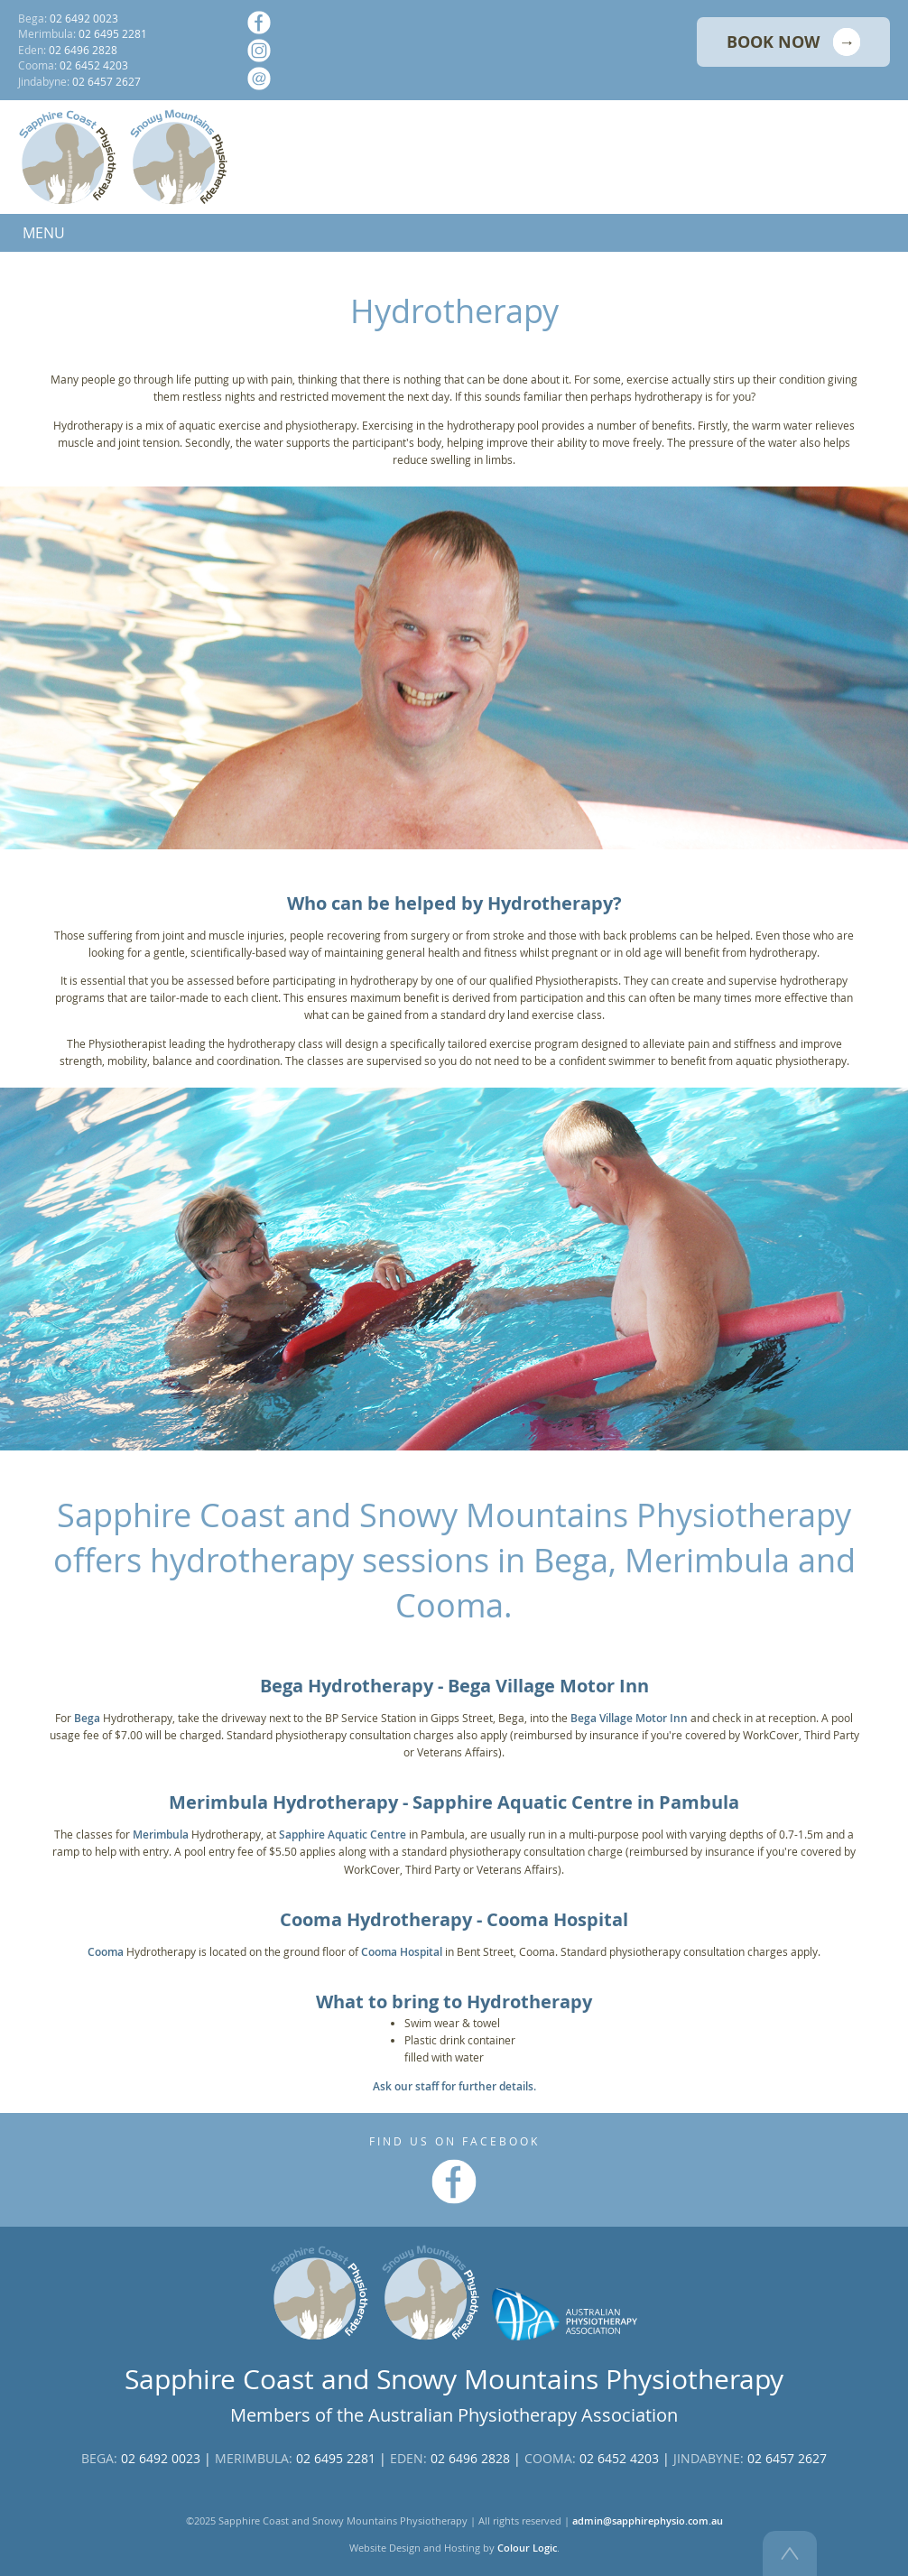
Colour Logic (527, 2548)
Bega (87, 1718)
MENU (44, 233)
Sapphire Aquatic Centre (342, 1834)
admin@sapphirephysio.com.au (647, 2521)
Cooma (106, 1952)
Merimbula (161, 1834)
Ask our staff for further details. (454, 2086)
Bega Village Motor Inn (629, 1718)
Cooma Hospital (401, 1952)
